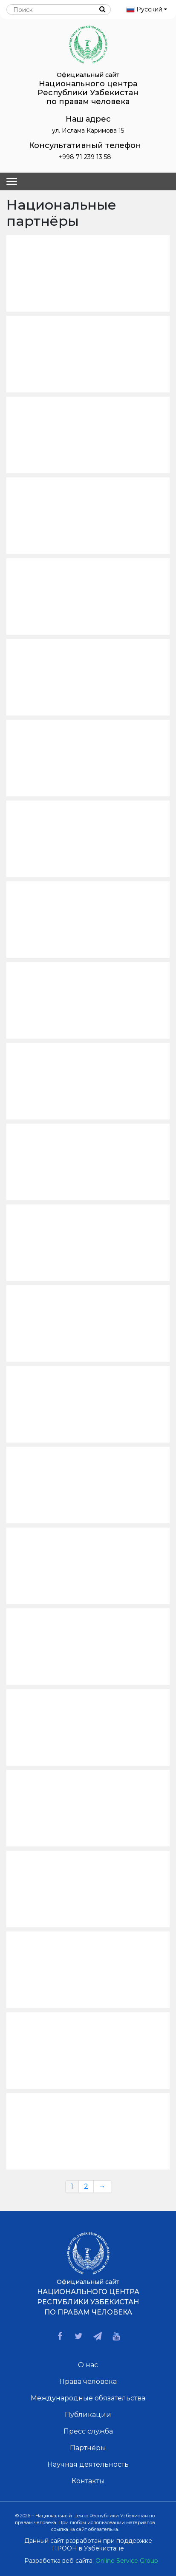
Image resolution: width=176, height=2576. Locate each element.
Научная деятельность (88, 2464)
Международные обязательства (88, 2398)
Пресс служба (88, 2431)
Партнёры (88, 2448)
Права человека (88, 2381)
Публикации (88, 2415)
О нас (88, 2365)
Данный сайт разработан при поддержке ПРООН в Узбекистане (88, 2544)
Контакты (88, 2481)
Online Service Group (126, 2561)
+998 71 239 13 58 (84, 157)
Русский (146, 9)
